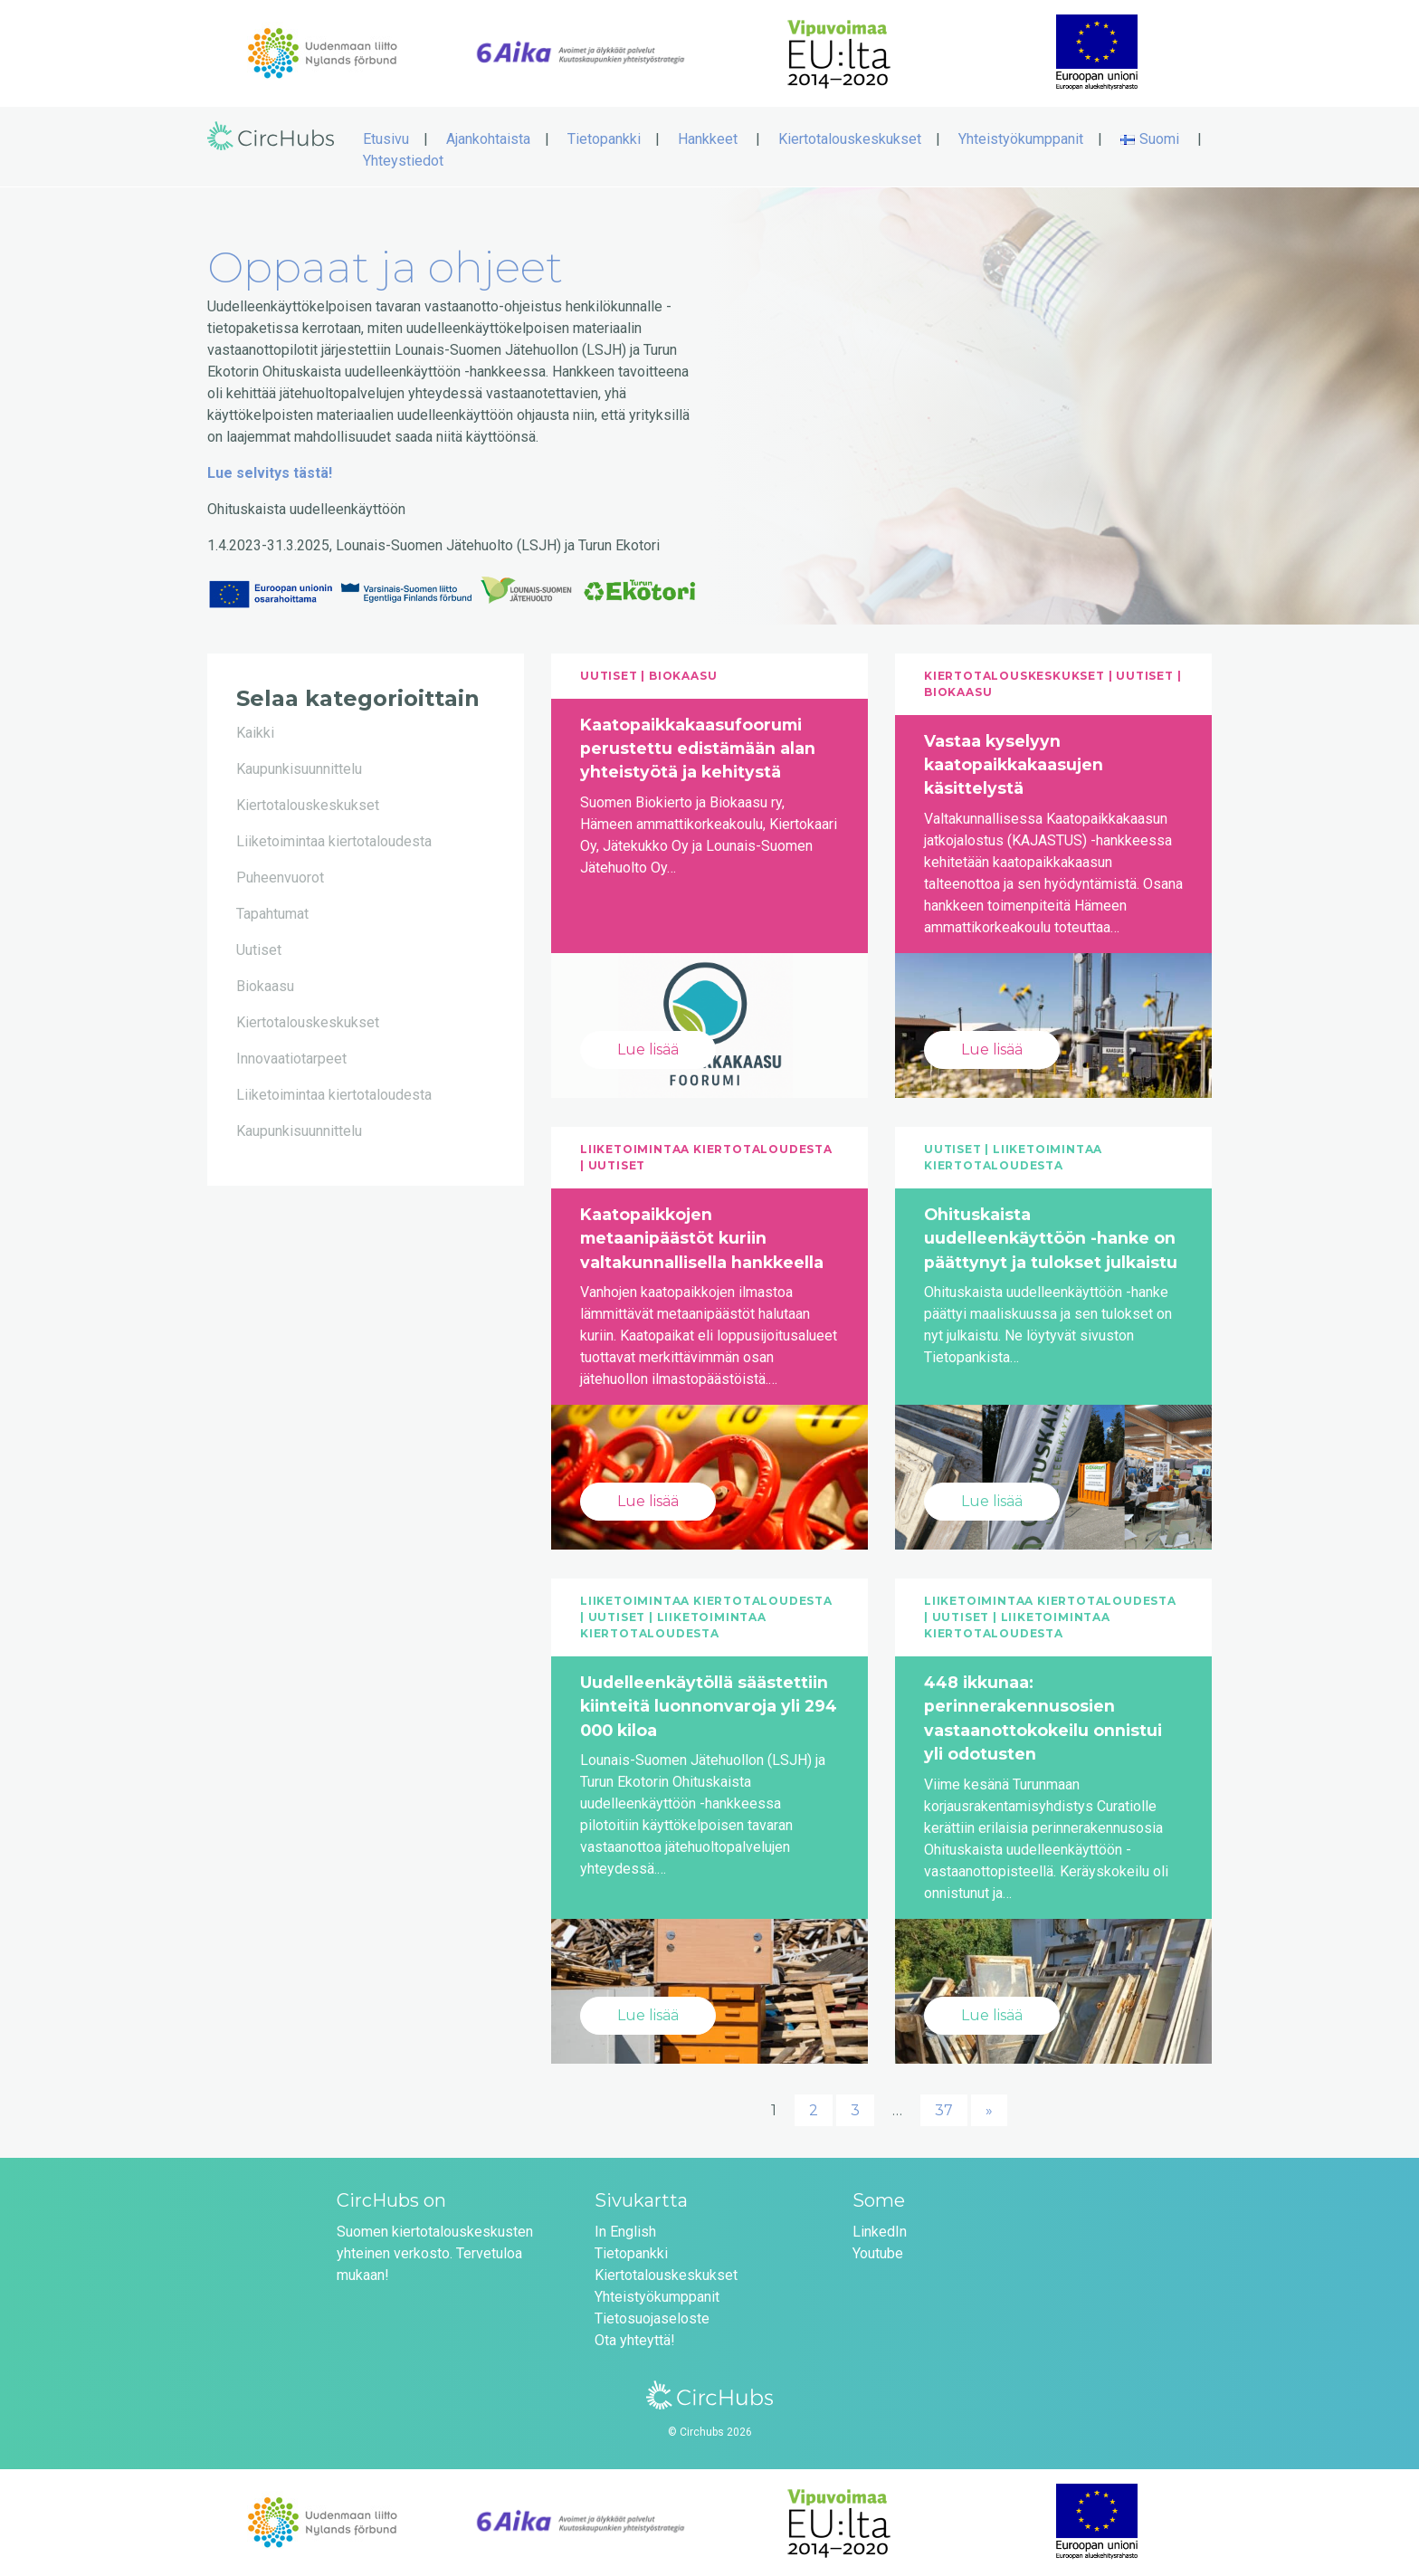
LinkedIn (879, 2231)
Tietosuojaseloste (652, 2318)
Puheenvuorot (280, 877)
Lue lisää (648, 1049)
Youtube (877, 2253)
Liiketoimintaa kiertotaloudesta (334, 841)
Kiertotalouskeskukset (849, 139)
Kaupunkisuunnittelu (299, 769)
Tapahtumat (272, 913)
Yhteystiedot (403, 160)
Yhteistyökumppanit (1020, 139)
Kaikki (255, 732)
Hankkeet (708, 139)
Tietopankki (604, 139)
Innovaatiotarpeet (291, 1058)
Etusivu (386, 139)
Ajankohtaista (488, 139)
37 (944, 2110)
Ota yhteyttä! (635, 2340)
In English (625, 2231)
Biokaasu (265, 986)
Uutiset (258, 950)
